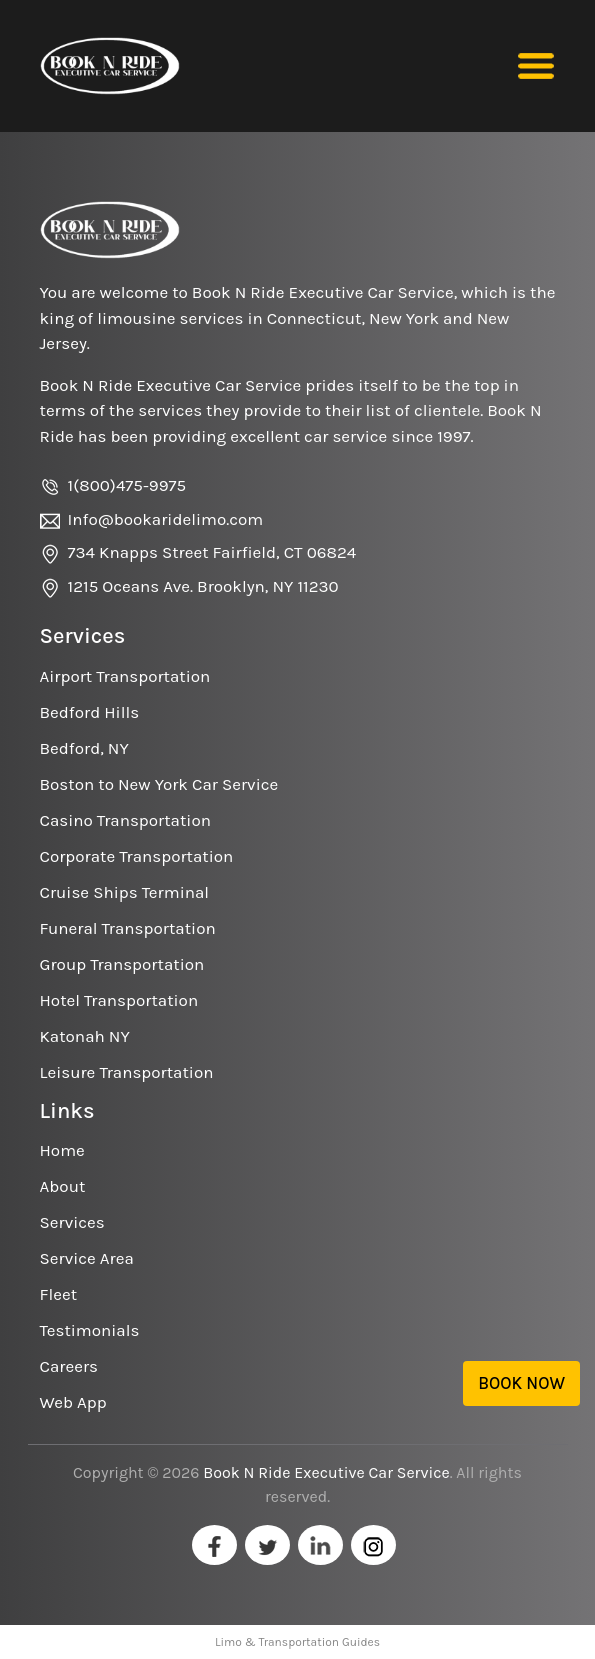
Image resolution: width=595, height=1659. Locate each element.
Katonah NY (85, 1036)
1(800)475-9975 (127, 485)
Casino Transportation (125, 820)
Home (62, 1150)
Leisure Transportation (127, 1072)
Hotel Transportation (119, 1000)
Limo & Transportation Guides (297, 1642)
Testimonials (90, 1330)
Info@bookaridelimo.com (166, 519)
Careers (69, 1366)
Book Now (521, 1383)
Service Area (87, 1258)
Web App (73, 1402)
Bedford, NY (84, 748)
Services (72, 1222)
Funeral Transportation (128, 928)
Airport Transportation (125, 676)
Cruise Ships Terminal (125, 892)
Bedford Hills (90, 712)
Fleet (59, 1294)
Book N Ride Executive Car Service (326, 1472)
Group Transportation (122, 964)
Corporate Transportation (137, 856)
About (63, 1186)
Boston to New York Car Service (159, 784)
